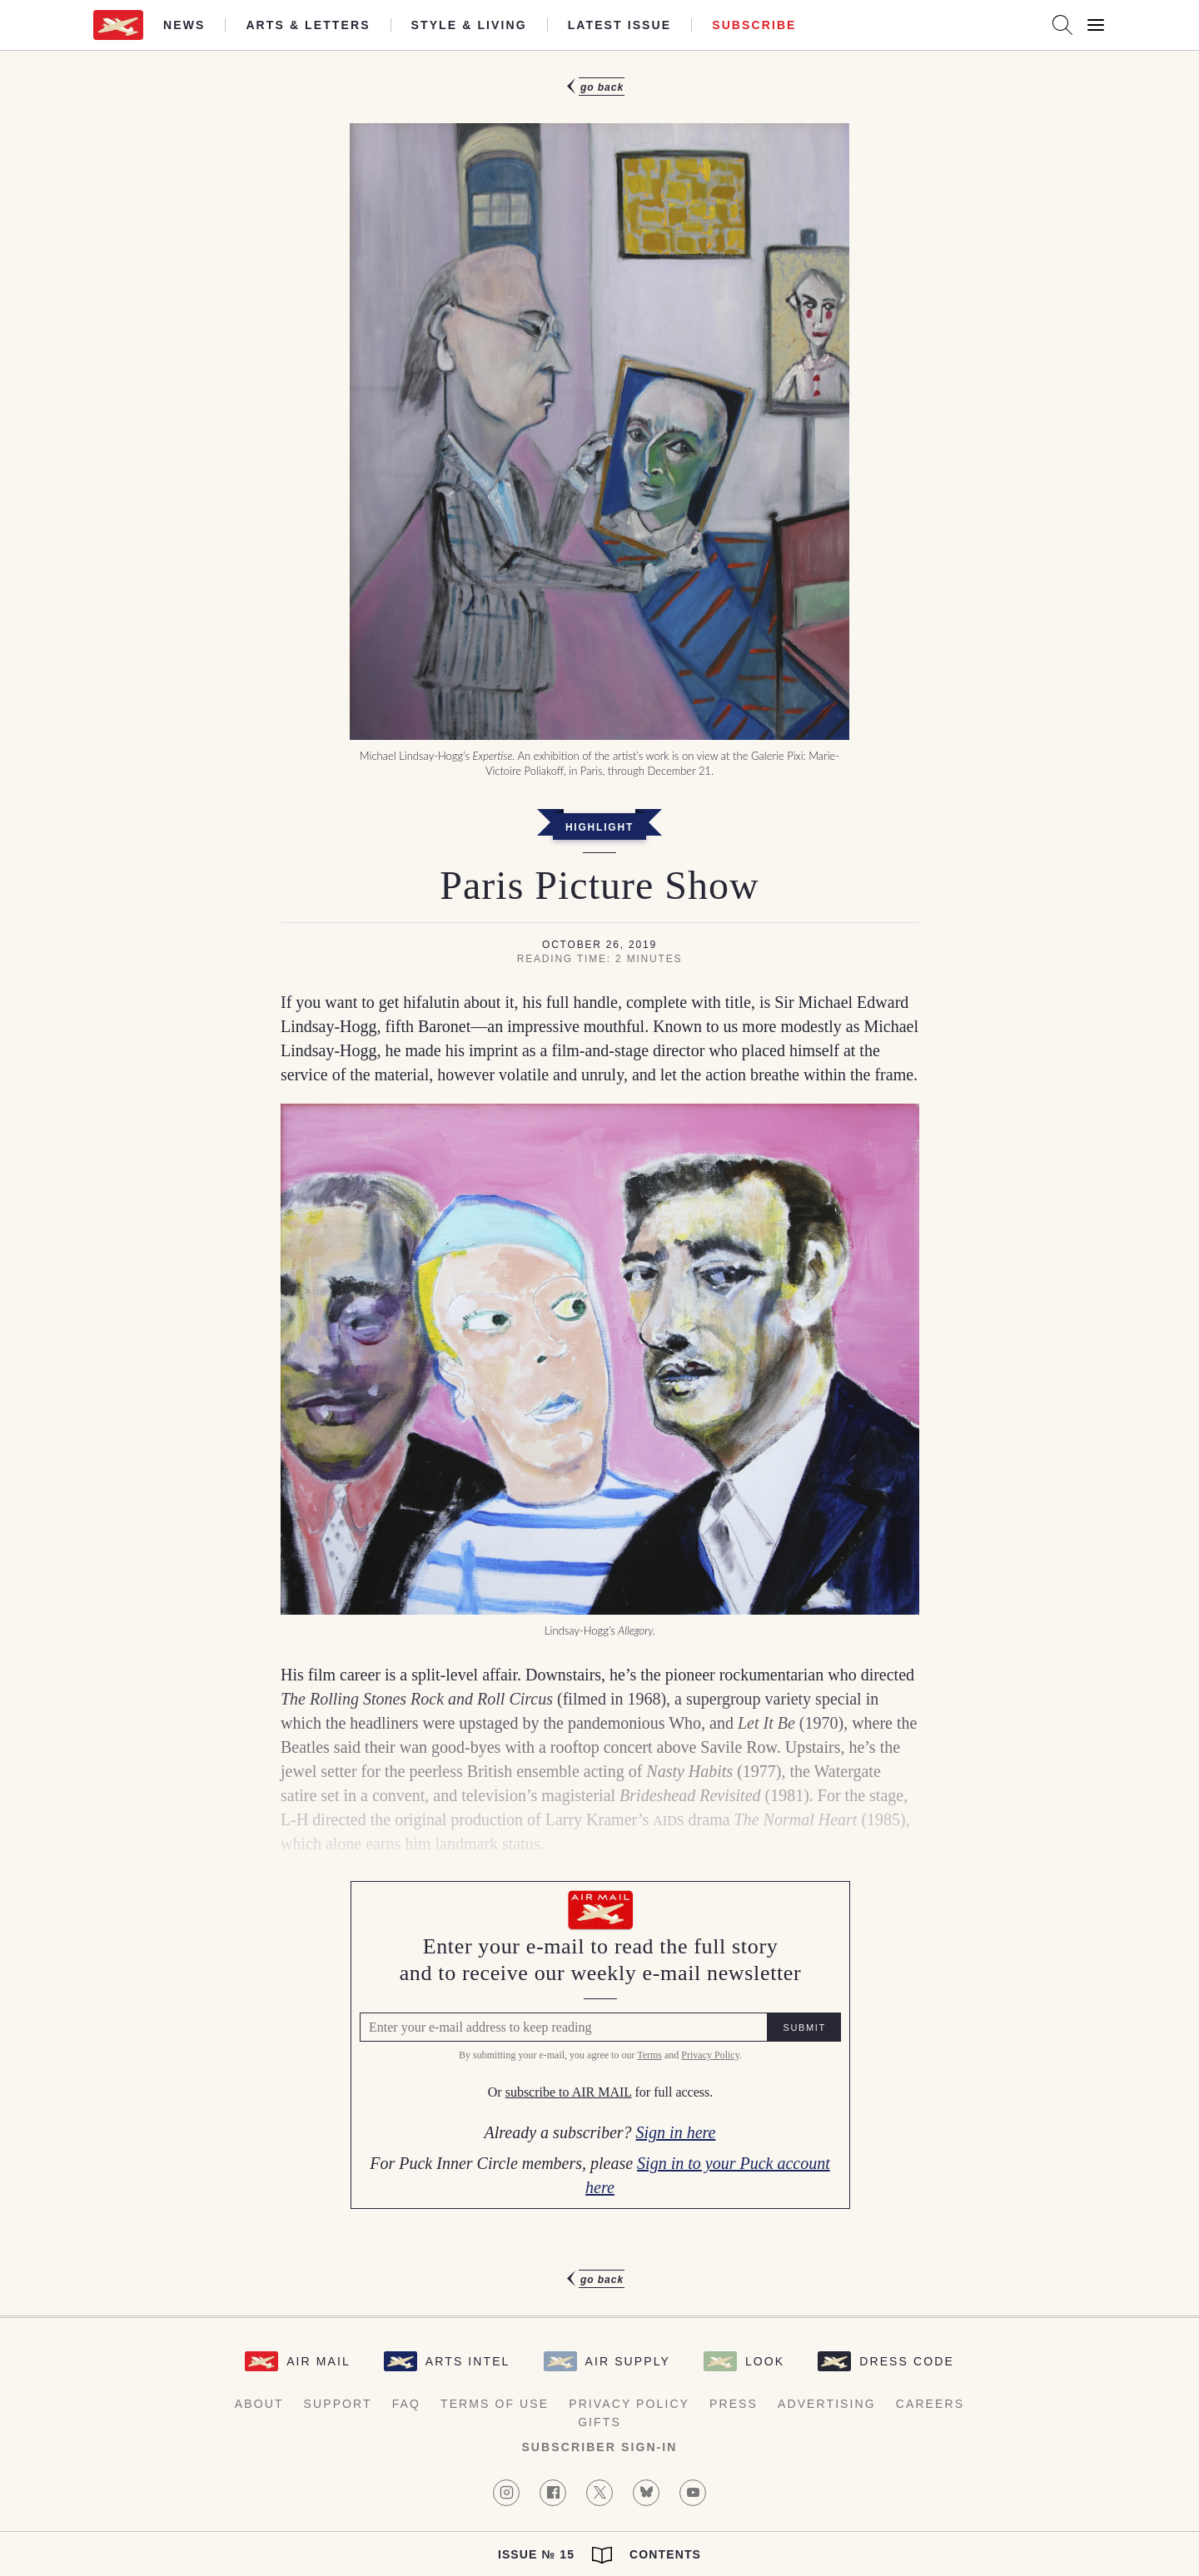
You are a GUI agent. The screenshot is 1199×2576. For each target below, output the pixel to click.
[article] (599, 1183)
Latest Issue (620, 25)
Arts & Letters (308, 25)
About (259, 2404)
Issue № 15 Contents (599, 2555)
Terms (648, 2056)
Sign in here (675, 2133)
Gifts (599, 2422)
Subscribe (754, 25)
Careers (930, 2404)
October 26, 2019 (599, 945)
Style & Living (469, 25)
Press (733, 2404)
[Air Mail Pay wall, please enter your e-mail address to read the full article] (599, 2045)
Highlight (599, 827)
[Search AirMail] (1062, 25)
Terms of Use (494, 2404)
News (184, 25)
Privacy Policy (709, 2056)
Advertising (827, 2404)
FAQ (406, 2404)
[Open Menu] (1096, 25)
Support (338, 2404)
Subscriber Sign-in (599, 2447)
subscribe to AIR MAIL (568, 2093)
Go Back (602, 87)
